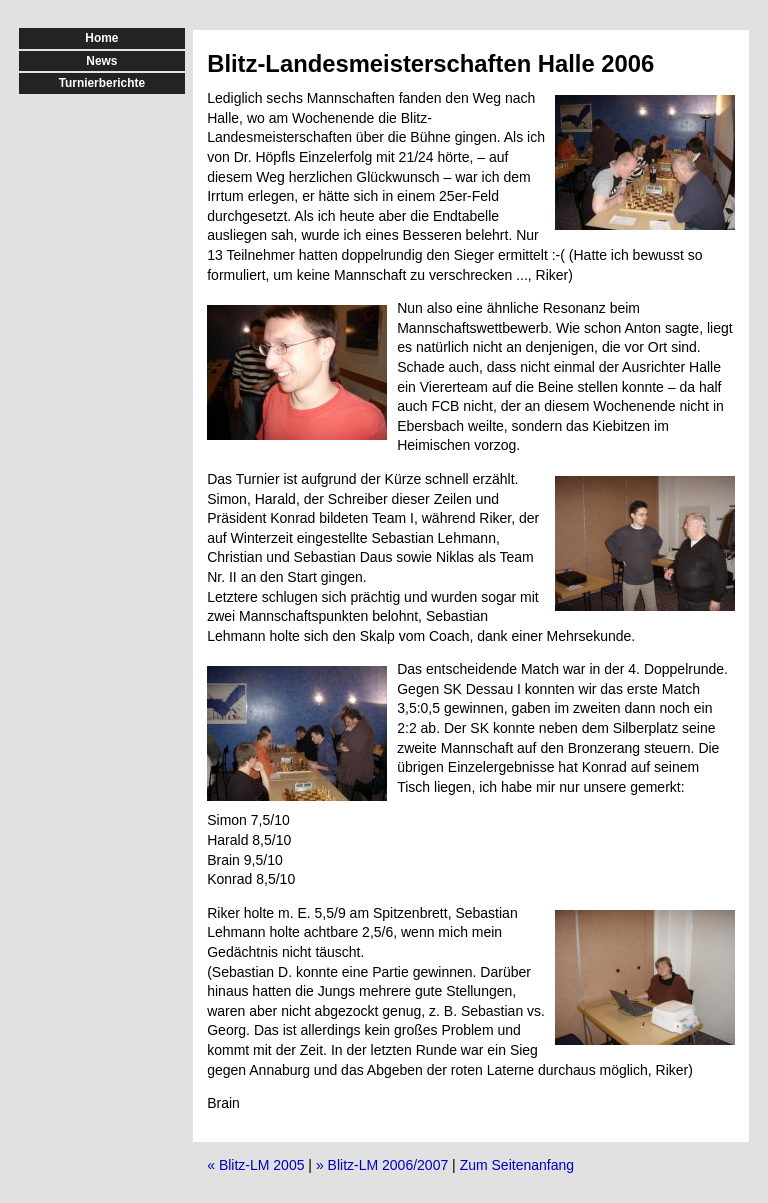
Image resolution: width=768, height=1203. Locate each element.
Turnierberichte (102, 83)
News (101, 61)
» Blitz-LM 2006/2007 (382, 1165)
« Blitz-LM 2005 (255, 1165)
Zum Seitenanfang (517, 1165)
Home (101, 38)
